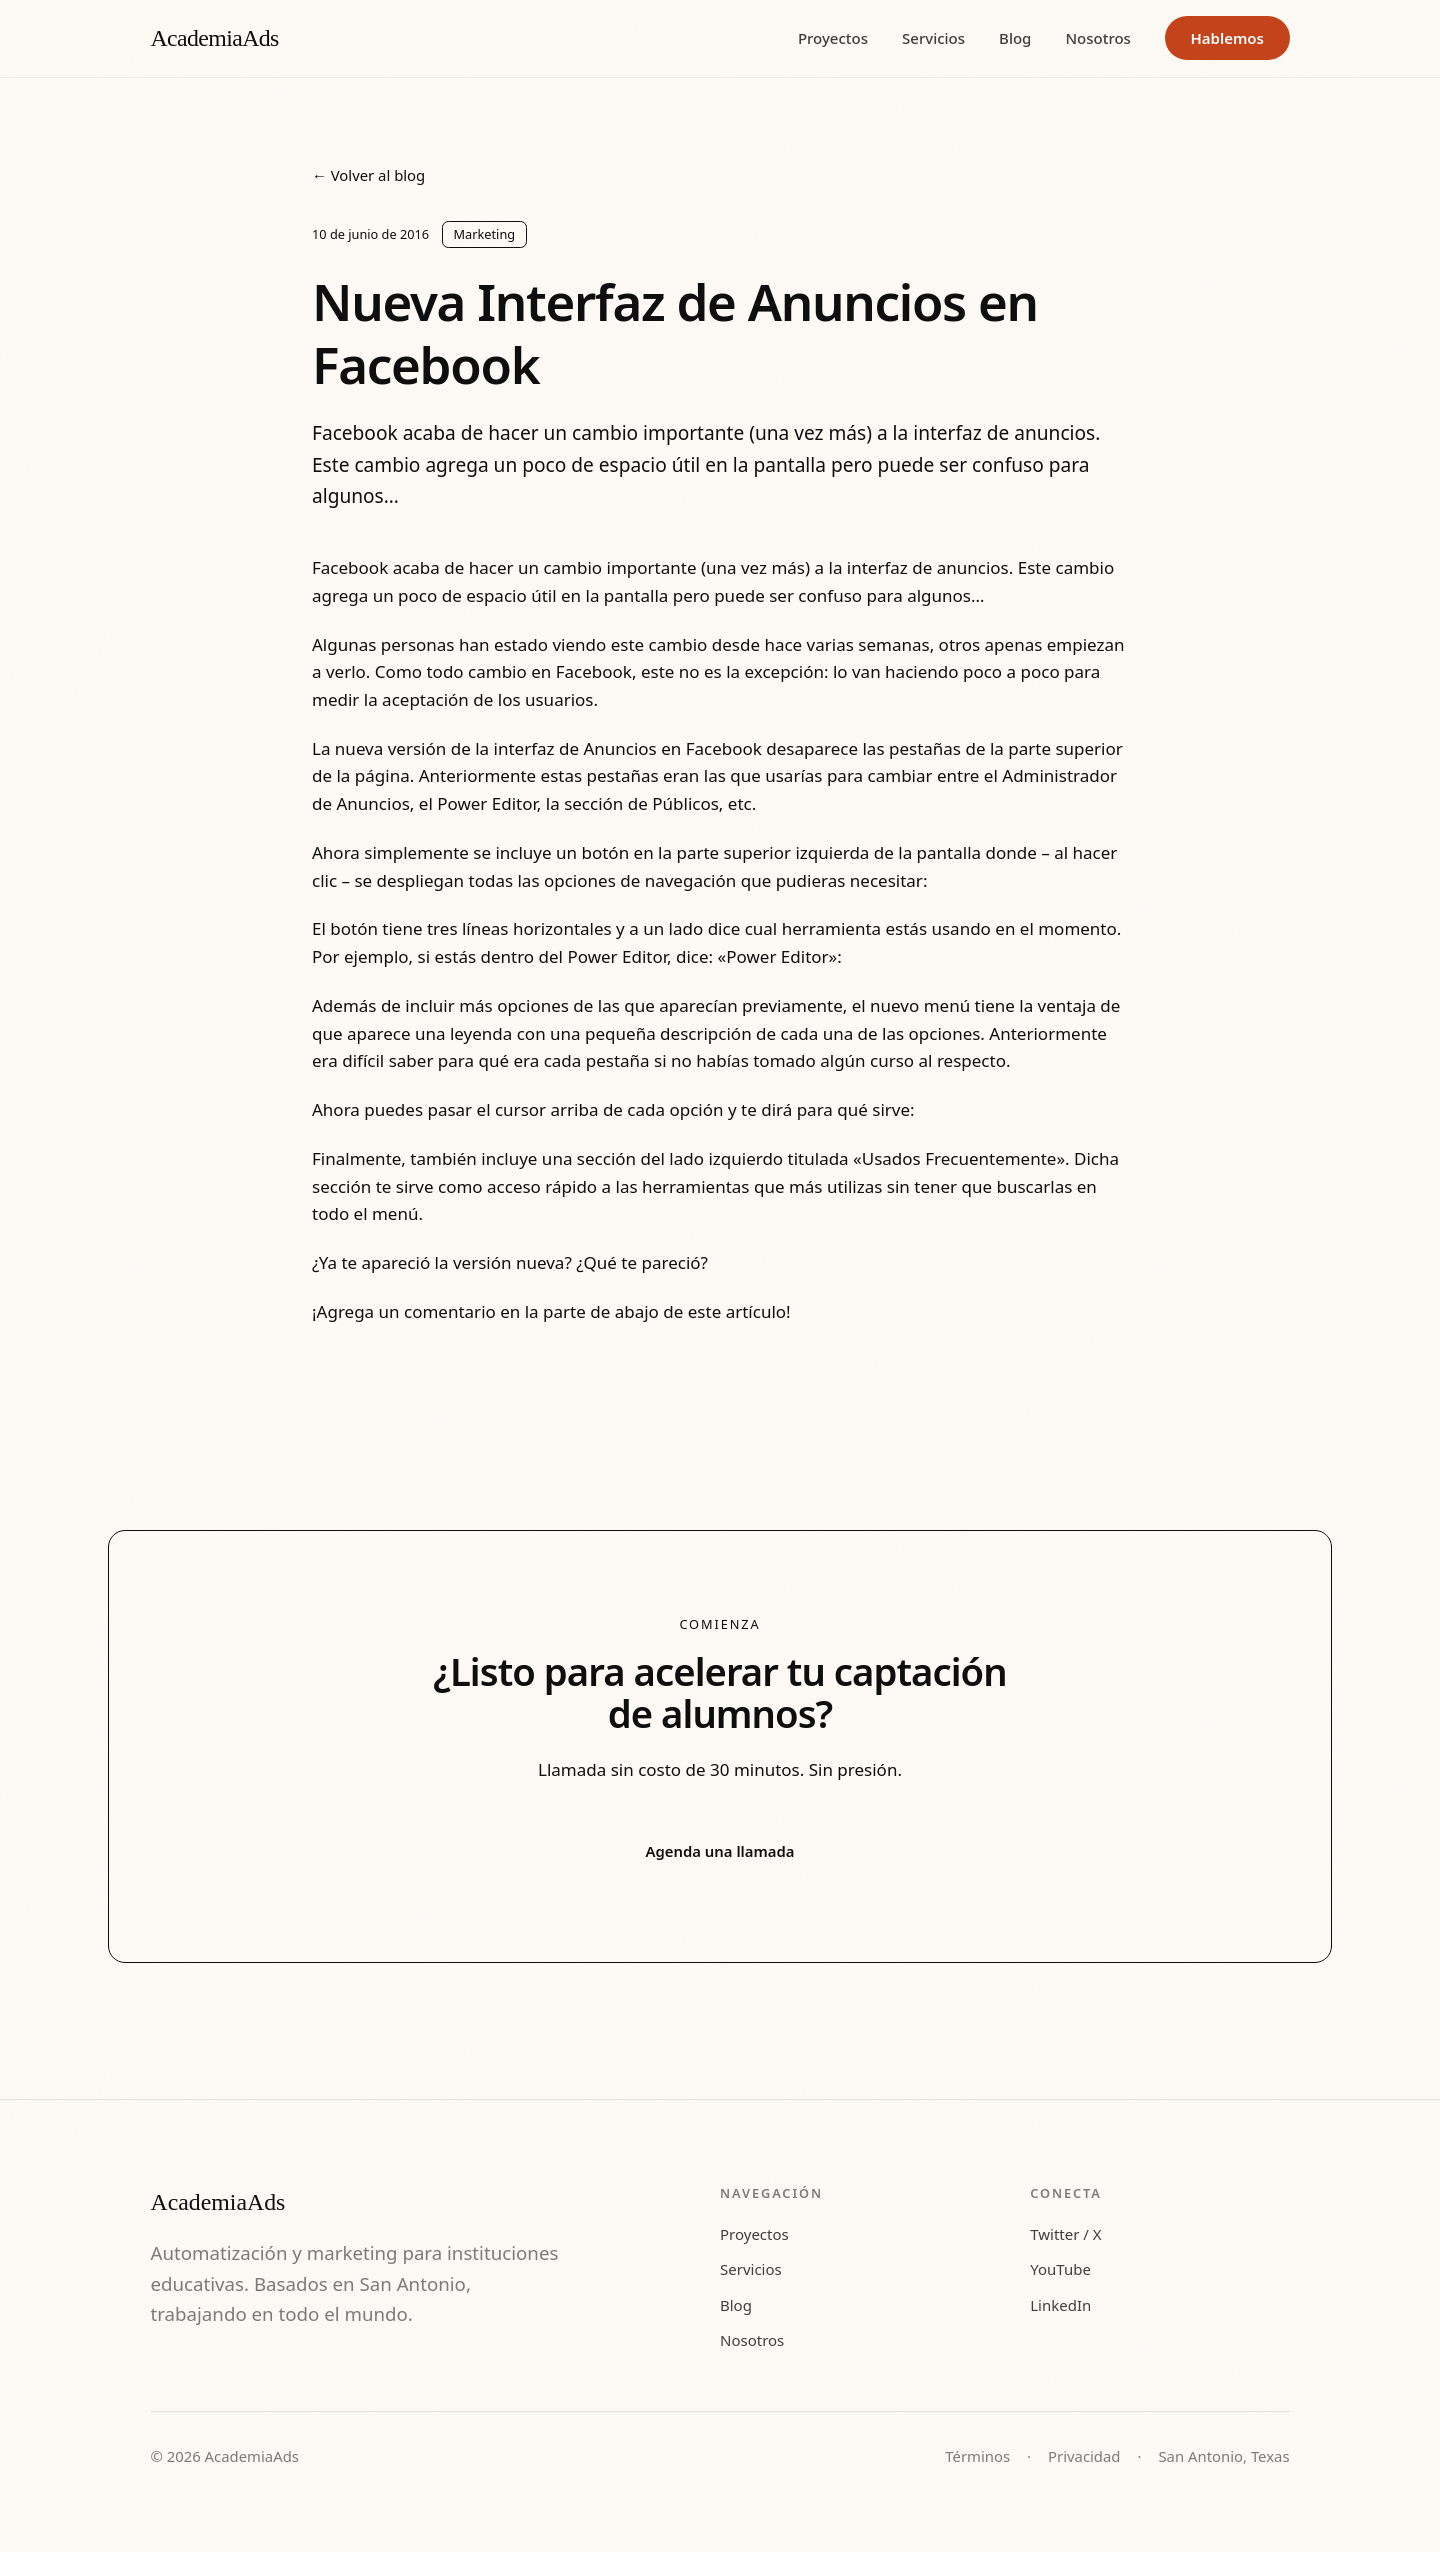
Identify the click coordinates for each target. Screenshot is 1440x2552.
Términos (977, 2456)
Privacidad (1084, 2456)
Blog (1015, 38)
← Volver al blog (368, 175)
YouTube (1060, 2269)
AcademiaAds (215, 38)
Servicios (933, 38)
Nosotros (1098, 38)
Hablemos (1227, 38)
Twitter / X (1065, 2234)
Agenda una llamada (720, 1851)
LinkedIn (1060, 2305)
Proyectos (833, 38)
